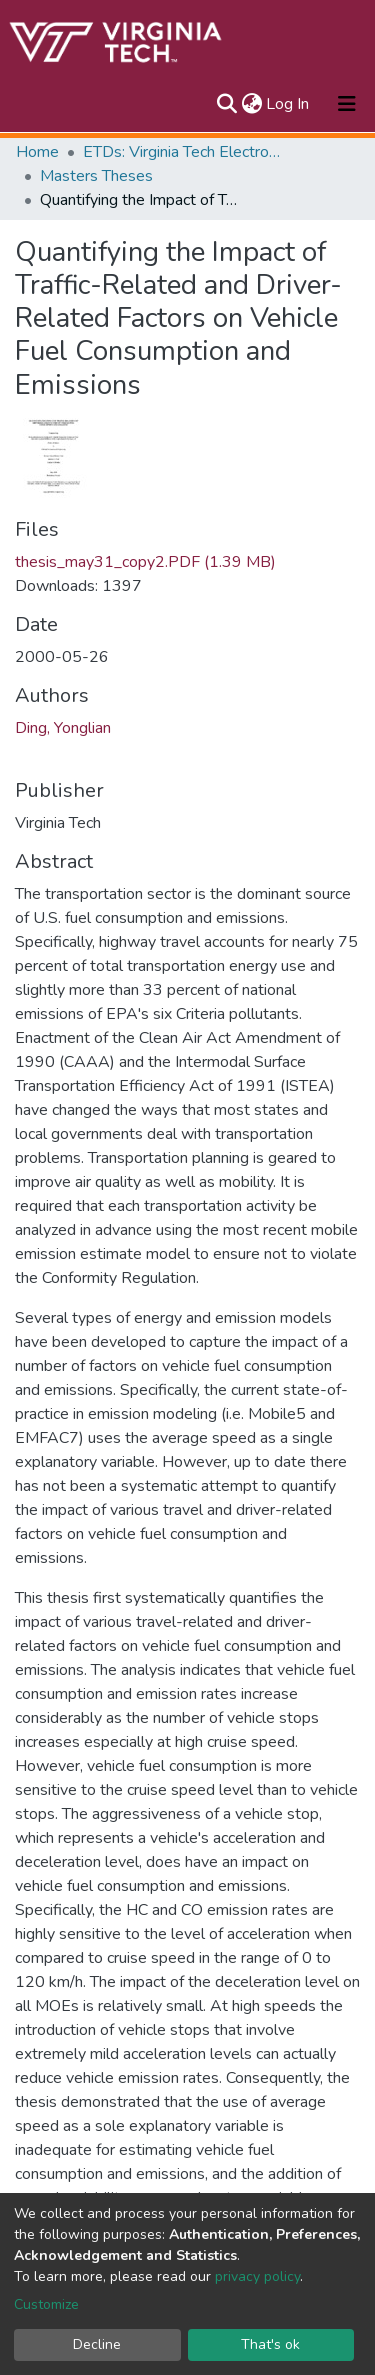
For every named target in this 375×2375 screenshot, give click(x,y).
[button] (251, 104)
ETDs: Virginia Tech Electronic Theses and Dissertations (183, 152)
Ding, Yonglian (63, 728)
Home (37, 152)
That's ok (270, 2344)
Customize (46, 2304)
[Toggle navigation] (347, 104)
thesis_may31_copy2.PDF (145, 562)
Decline (97, 2344)
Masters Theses (96, 176)
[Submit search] (226, 104)
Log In (288, 104)
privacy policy (257, 2276)
